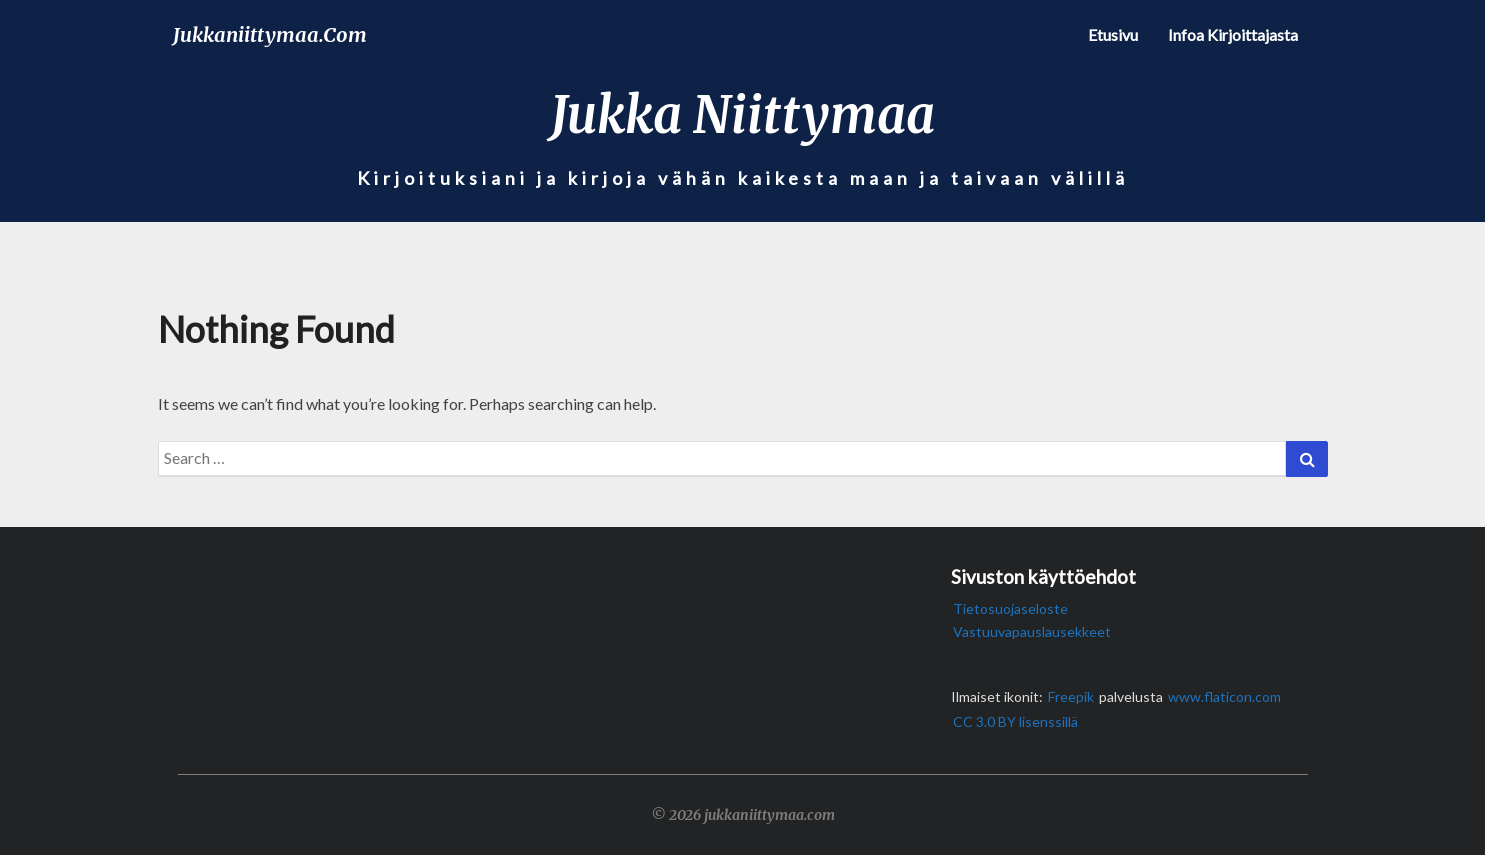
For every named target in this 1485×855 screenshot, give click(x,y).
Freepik (1071, 696)
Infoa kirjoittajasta (1233, 34)
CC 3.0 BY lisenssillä (1015, 721)
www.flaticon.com (1224, 696)
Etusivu (1113, 34)
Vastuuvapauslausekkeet (1032, 631)
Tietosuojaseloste (1010, 608)
